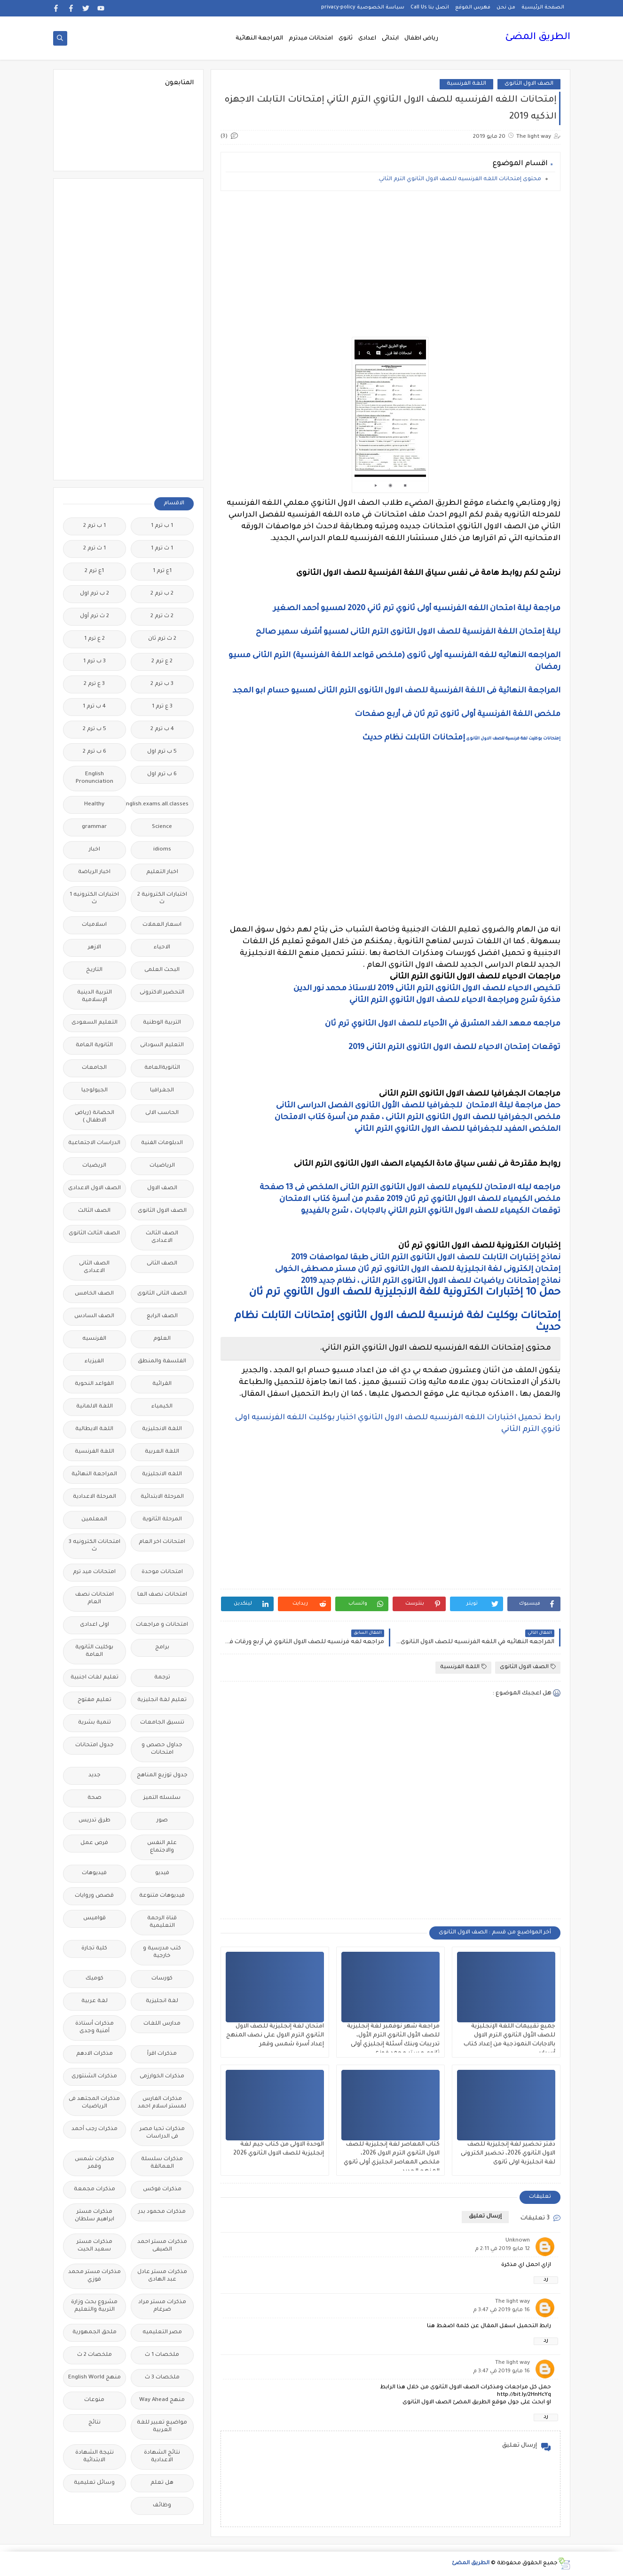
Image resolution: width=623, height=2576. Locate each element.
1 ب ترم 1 (162, 526)
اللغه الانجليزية (162, 1474)
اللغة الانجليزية (162, 1429)
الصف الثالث (94, 1211)
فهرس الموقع (472, 7)
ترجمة (162, 1678)
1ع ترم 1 (162, 571)
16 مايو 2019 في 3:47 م (501, 2310)
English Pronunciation (94, 778)
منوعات (94, 2400)
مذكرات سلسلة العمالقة (162, 2163)
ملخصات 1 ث (162, 2355)
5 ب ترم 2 (94, 729)
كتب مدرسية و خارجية (162, 1952)
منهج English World (94, 2378)
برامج (162, 1648)
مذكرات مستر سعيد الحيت (94, 2246)
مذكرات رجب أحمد (94, 2129)
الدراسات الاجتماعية (94, 1143)
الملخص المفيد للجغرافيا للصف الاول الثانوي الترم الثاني (457, 1129)
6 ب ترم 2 (94, 752)
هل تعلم (161, 2483)
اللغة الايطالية (94, 1429)
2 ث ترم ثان (162, 639)
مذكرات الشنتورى (94, 2077)
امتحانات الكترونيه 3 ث (94, 1546)
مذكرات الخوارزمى (162, 2077)
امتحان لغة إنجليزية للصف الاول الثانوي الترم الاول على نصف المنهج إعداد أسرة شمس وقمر (275, 2035)
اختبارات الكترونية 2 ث (162, 899)
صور (162, 1821)
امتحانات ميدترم (311, 38)
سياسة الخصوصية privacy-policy (362, 7)
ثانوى (346, 38)
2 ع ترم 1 (94, 639)
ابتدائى (390, 38)
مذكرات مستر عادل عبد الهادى (162, 2276)
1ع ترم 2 (94, 571)
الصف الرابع (162, 1316)
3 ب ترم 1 (94, 662)
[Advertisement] (390, 264)
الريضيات (94, 1166)
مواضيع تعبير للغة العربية (162, 2426)
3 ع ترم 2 (94, 684)
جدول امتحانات (94, 1745)
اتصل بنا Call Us (429, 7)
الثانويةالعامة (162, 1068)
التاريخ (94, 970)
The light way (512, 2302)
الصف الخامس (94, 1294)
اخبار (94, 850)
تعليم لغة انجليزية (162, 1700)
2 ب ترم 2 (161, 594)
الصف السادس (94, 1316)
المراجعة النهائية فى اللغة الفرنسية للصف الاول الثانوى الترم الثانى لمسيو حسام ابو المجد (396, 691)
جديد (94, 1776)
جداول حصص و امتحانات (162, 1749)
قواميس (94, 1919)
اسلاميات (94, 925)
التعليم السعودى (94, 1023)
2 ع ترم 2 (162, 662)
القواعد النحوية (94, 1384)
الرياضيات (162, 1166)
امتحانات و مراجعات (162, 1625)
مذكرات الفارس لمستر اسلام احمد (162, 2103)
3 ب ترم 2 (161, 684)
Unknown (517, 2241)
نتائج (94, 2423)
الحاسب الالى (162, 1113)
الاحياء (162, 948)
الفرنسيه (94, 1339)
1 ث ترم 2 (94, 549)
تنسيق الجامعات (162, 1723)
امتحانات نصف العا (162, 1595)
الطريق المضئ (537, 37)
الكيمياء (162, 1407)
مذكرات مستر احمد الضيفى (162, 2246)
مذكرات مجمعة (94, 2189)
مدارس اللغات (162, 2024)
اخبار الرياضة (94, 872)
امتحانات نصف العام (94, 1599)
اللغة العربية (162, 1452)
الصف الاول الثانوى (529, 84)
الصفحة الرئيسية (542, 7)
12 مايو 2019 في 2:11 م (502, 2249)
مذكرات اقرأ (162, 2054)
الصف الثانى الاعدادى (94, 1267)
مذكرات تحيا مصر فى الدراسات (162, 2133)
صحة (94, 1798)
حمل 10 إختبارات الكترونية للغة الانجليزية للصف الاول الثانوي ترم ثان (404, 1293)
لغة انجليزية (162, 2001)
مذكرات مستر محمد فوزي (94, 2276)
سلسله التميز (162, 1798)
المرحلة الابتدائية (162, 1497)
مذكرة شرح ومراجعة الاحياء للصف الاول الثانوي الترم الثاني (454, 1000)
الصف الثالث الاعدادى (162, 1237)
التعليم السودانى (162, 1045)
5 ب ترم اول (162, 752)
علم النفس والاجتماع (162, 1847)
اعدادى (367, 38)
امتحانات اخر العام (162, 1542)
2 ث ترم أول (94, 616)
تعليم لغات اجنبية (94, 1678)
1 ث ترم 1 (162, 549)
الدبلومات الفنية (162, 1143)
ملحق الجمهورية (94, 2333)
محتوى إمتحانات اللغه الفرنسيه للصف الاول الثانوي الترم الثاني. (459, 179)
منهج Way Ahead (162, 2400)
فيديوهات (94, 1873)
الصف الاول (162, 1188)
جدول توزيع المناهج (162, 1776)
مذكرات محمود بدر (162, 2212)
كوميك (94, 1979)
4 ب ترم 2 (162, 729)
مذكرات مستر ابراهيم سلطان (94, 2216)
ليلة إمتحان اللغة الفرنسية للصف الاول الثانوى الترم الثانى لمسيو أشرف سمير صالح (408, 632)
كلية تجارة (94, 1949)
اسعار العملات (161, 925)
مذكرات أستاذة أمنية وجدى (94, 2028)
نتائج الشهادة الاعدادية (162, 2457)
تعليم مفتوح (94, 1700)
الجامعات (94, 1068)
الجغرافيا (162, 1091)
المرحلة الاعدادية (94, 1497)
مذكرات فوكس (162, 2189)
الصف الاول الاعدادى (94, 1188)
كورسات (162, 1979)
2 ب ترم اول (94, 594)
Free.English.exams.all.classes (160, 805)
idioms (162, 850)
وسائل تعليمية (94, 2483)
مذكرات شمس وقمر (94, 2163)
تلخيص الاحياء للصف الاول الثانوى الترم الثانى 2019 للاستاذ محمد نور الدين (426, 989)
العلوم (162, 1339)
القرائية (162, 1384)
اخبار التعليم (162, 872)
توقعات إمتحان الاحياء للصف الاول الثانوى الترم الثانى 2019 (453, 1047)
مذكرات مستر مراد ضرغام (162, 2306)
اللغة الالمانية (94, 1407)
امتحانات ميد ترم (94, 1572)
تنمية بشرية (94, 1723)
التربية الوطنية (162, 1023)
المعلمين (94, 1520)
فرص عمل (94, 1843)
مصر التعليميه (162, 2333)
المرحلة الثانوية (162, 1520)
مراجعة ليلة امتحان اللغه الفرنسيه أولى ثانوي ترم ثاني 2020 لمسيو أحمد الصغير (416, 608)
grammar (94, 827)
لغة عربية (94, 2001)
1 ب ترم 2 (94, 526)
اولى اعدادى (94, 1625)
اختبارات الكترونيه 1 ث (94, 899)
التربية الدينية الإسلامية (94, 996)
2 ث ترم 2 (161, 616)
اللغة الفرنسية (466, 84)
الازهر (94, 948)
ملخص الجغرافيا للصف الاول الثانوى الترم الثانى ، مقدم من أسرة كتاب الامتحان (417, 1117)
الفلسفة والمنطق (162, 1362)
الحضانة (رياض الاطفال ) (94, 1117)
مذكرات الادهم (94, 2054)
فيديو (162, 1873)
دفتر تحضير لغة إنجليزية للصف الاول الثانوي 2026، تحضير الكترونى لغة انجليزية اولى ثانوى (508, 2153)
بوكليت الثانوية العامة (94, 1651)
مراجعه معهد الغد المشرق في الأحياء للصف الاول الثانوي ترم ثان (442, 1024)
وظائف (162, 2506)
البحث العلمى (162, 970)
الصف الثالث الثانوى (94, 1234)
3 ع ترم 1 (162, 707)
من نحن (506, 7)
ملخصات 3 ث (162, 2378)
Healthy (94, 805)
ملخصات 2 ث (94, 2355)
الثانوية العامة (94, 1045)
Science (162, 827)
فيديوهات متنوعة (162, 1896)
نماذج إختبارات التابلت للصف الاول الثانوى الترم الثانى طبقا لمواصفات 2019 (425, 1258)
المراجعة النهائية (259, 38)
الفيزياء (94, 1362)
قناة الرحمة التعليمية (162, 1922)
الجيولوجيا (94, 1091)
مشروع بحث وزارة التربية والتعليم (94, 2306)
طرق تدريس (94, 1821)
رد (546, 2280)
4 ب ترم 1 (94, 707)
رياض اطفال (421, 38)
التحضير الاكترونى (162, 993)
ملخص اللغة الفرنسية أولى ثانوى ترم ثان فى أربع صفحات (457, 714)
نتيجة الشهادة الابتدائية (94, 2457)
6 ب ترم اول (162, 774)
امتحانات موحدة (162, 1572)
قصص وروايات (94, 1896)
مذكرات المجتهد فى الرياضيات (94, 2103)
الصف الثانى (162, 1264)
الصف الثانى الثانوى (162, 1294)
